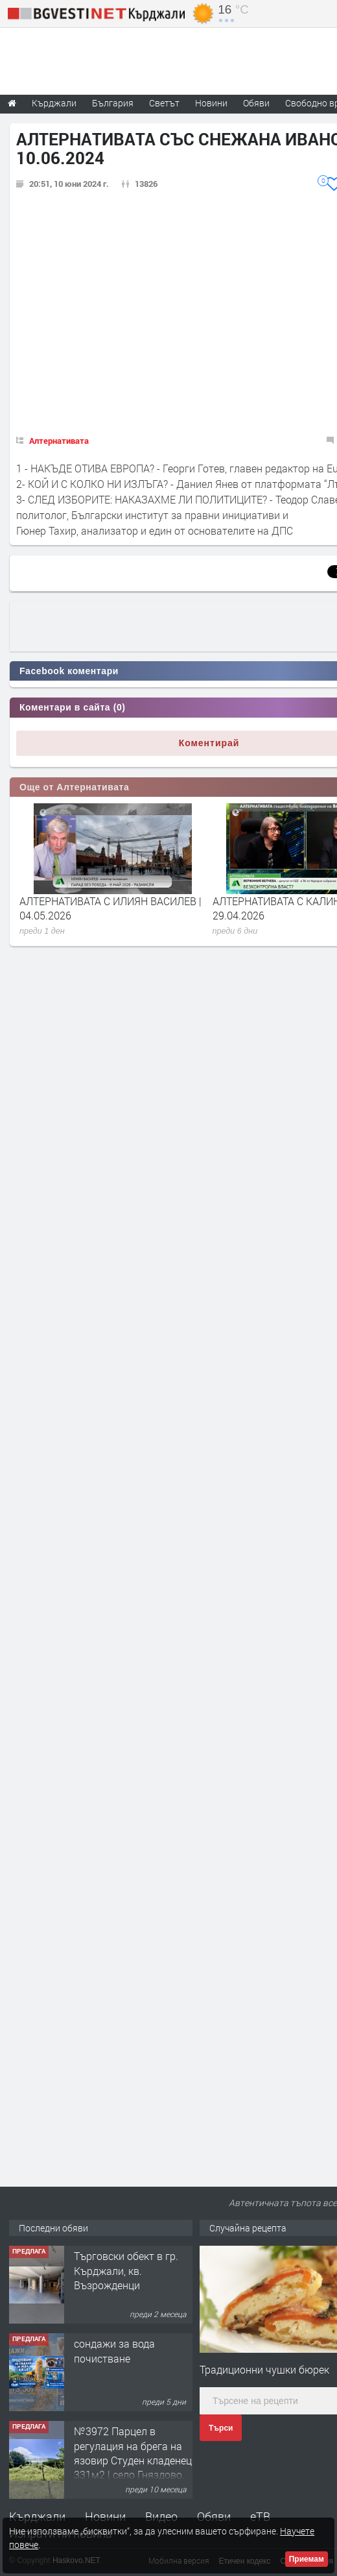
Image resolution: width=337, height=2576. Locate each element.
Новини (211, 103)
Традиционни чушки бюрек (264, 2369)
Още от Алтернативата (74, 787)
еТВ (260, 2516)
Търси (221, 2428)
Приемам (306, 2559)
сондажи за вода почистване (114, 2350)
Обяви (214, 2516)
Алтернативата (59, 440)
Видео (161, 2516)
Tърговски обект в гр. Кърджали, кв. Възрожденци (126, 2270)
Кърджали (37, 2516)
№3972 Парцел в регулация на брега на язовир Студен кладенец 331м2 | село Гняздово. (133, 2452)
